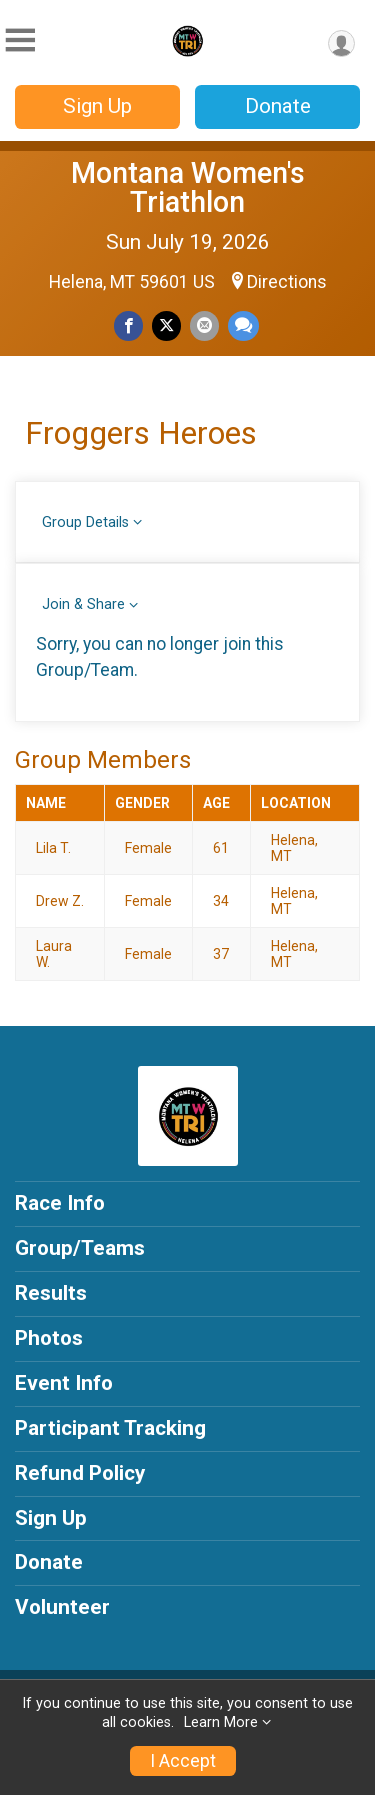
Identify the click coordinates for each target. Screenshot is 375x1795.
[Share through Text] (243, 325)
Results (51, 1293)
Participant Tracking (110, 1428)
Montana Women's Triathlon (188, 187)
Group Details (85, 522)
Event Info (64, 1383)
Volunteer (62, 1607)
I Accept (183, 1761)
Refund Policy (80, 1473)
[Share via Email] (204, 325)
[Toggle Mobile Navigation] (20, 40)
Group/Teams (80, 1248)
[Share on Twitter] (166, 325)
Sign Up (97, 106)
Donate (278, 106)
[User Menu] (341, 43)
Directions (287, 282)
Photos (49, 1338)
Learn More (221, 1722)
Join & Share (83, 604)
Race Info (60, 1203)
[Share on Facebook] (128, 325)
